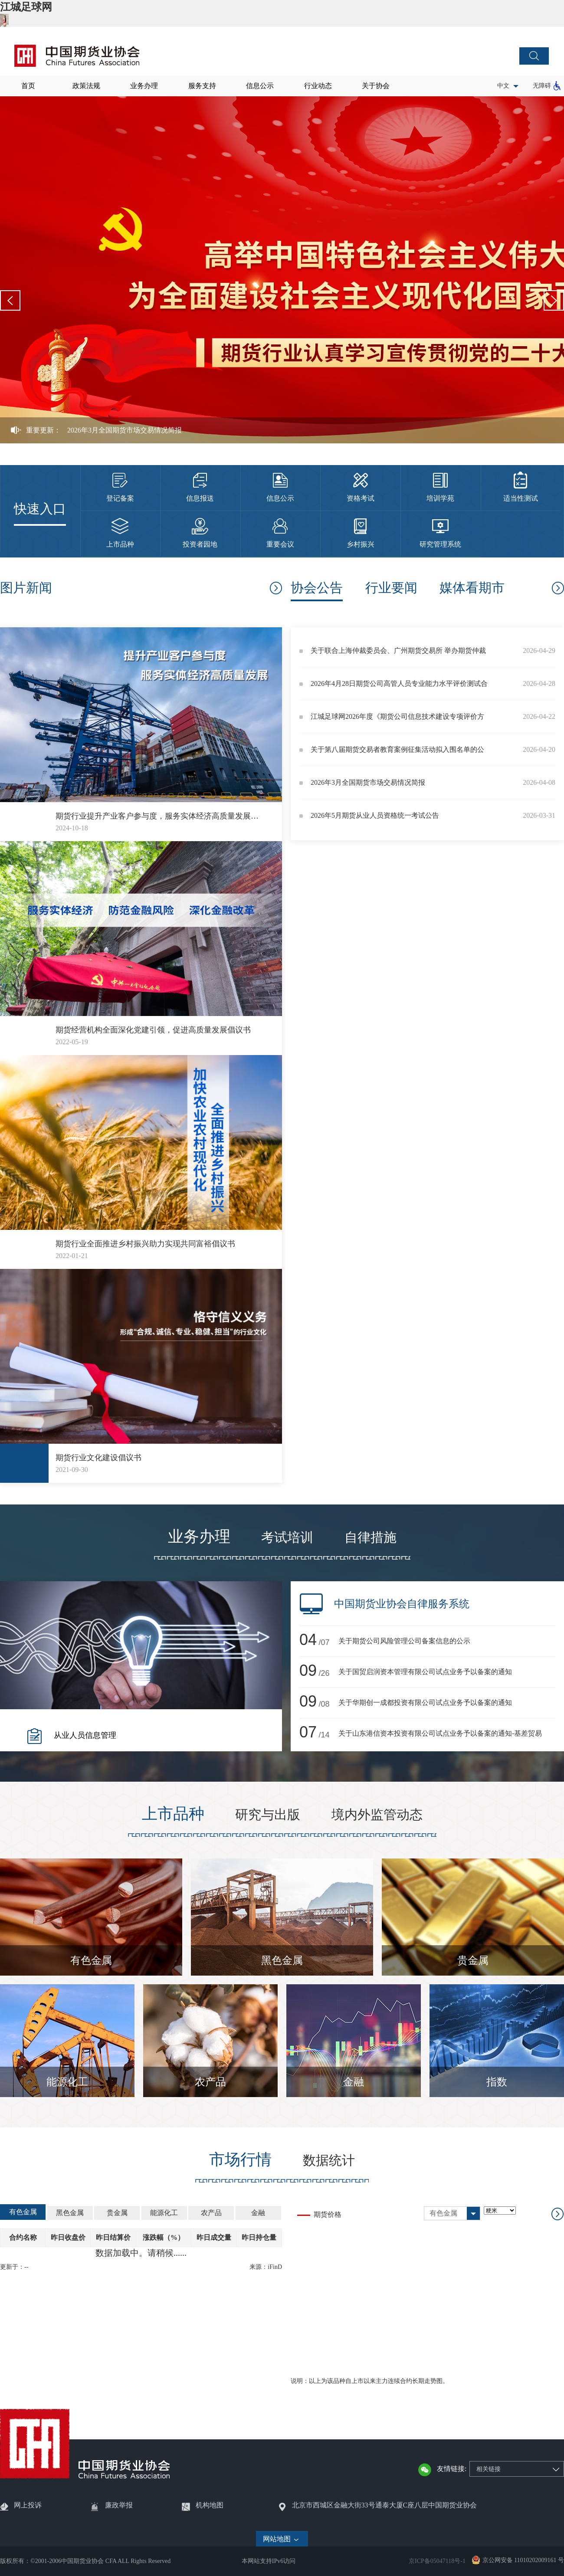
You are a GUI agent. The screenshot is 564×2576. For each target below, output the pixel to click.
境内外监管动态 (377, 1814)
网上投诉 (28, 2505)
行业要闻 (391, 587)
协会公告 (317, 587)
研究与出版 (267, 1814)
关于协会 (376, 85)
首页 (28, 85)
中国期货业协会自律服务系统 (401, 1603)
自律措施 (370, 1537)
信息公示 (260, 85)
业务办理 (144, 85)
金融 (353, 2082)
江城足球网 (26, 7)
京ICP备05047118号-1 (437, 2561)
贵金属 (473, 1960)
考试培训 (287, 1537)
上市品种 (173, 1813)
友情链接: (451, 2468)
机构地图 (209, 2505)
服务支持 (202, 85)
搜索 (534, 56)
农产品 (210, 2082)
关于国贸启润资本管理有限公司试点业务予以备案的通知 (425, 1671)
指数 (496, 2082)
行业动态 (318, 85)
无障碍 (542, 85)
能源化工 (67, 2082)
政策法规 (86, 85)
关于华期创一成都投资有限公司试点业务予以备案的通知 (425, 1702)
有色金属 (91, 1960)
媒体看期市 (472, 587)
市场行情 (240, 2159)
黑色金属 (282, 1960)
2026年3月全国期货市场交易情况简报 (124, 430)
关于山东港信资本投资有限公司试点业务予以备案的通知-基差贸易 (440, 1733)
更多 (275, 588)
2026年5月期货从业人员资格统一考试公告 (375, 815)
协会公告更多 (557, 588)
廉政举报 (119, 2505)
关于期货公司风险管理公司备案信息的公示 (404, 1641)
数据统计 (329, 2160)
